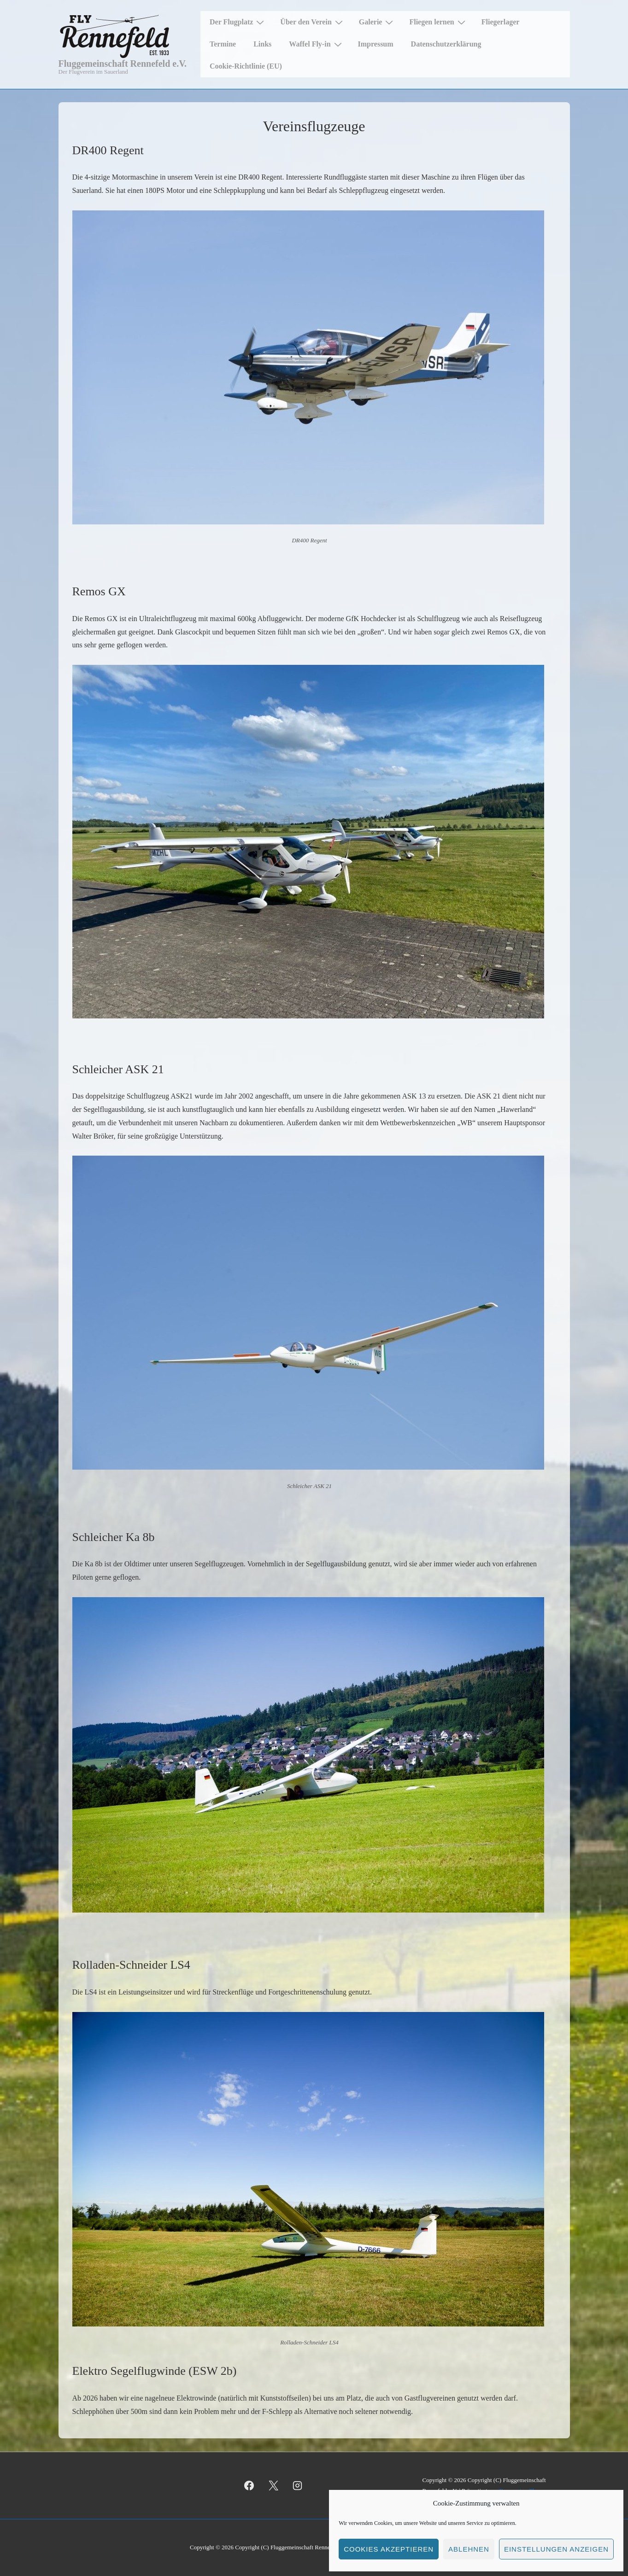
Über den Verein (312, 22)
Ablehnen (468, 2549)
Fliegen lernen (438, 22)
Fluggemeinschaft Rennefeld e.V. (123, 63)
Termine (223, 44)
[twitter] (273, 2485)
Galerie (377, 22)
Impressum (375, 44)
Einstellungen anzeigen (556, 2549)
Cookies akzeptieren (389, 2549)
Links (262, 44)
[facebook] (249, 2485)
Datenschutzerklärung (446, 44)
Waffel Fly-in (316, 44)
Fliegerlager (500, 22)
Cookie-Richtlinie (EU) (246, 66)
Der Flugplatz (238, 22)
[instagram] (297, 2485)
